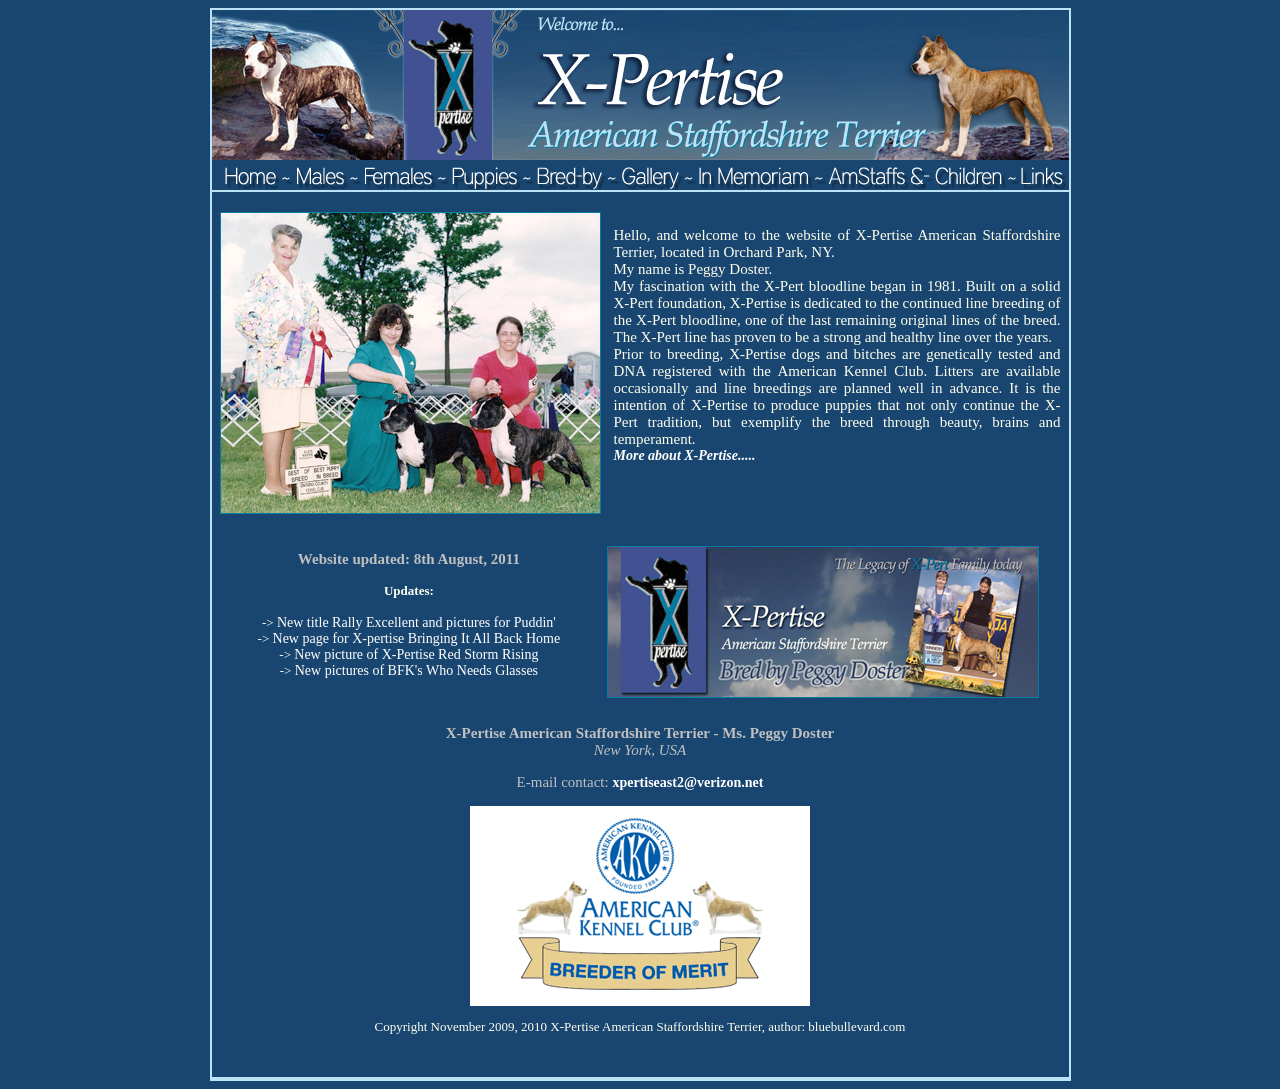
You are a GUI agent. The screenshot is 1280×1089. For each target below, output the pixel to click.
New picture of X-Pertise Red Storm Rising (416, 654)
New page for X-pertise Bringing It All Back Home (417, 638)
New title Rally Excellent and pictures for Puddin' (416, 622)
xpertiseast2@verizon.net (687, 782)
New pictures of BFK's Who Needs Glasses (416, 670)
